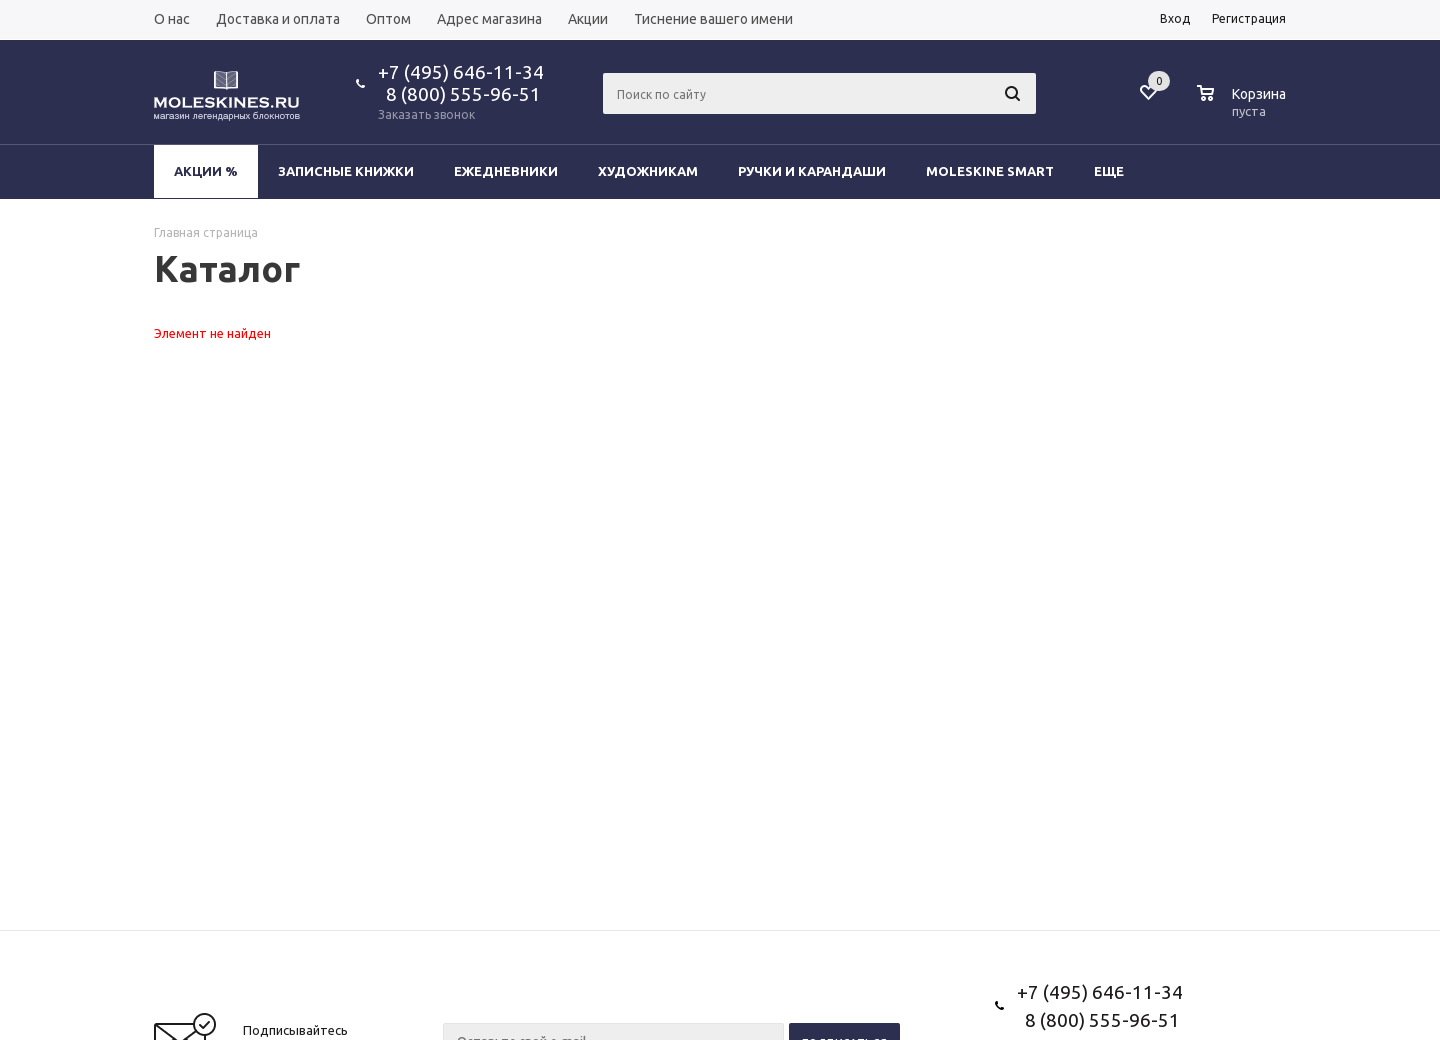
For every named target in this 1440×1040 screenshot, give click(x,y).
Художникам (648, 171)
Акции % (206, 171)
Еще (1118, 171)
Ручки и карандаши (812, 171)
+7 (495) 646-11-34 (461, 72)
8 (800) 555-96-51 (459, 94)
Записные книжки (346, 171)
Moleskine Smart (990, 171)
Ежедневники (506, 171)
